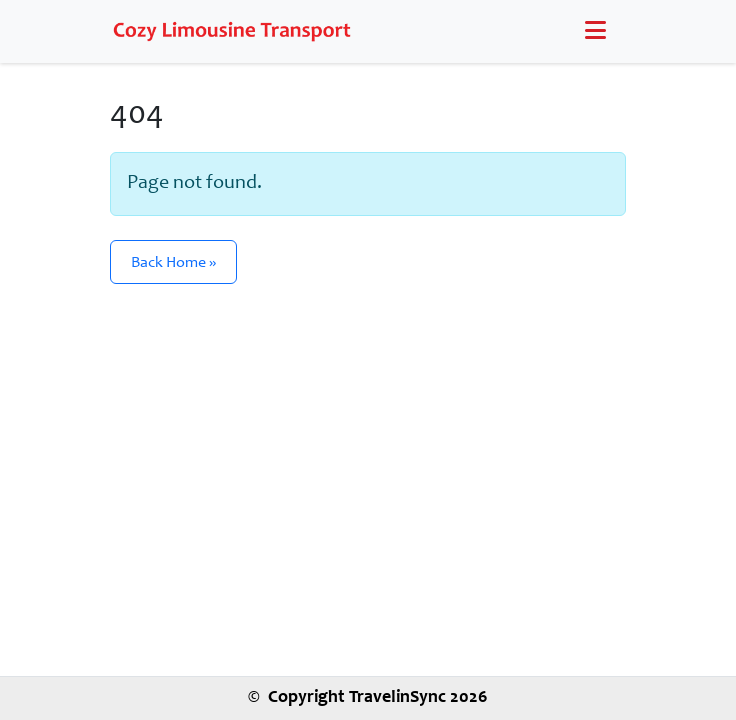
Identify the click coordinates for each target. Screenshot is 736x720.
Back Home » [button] (173, 263)
